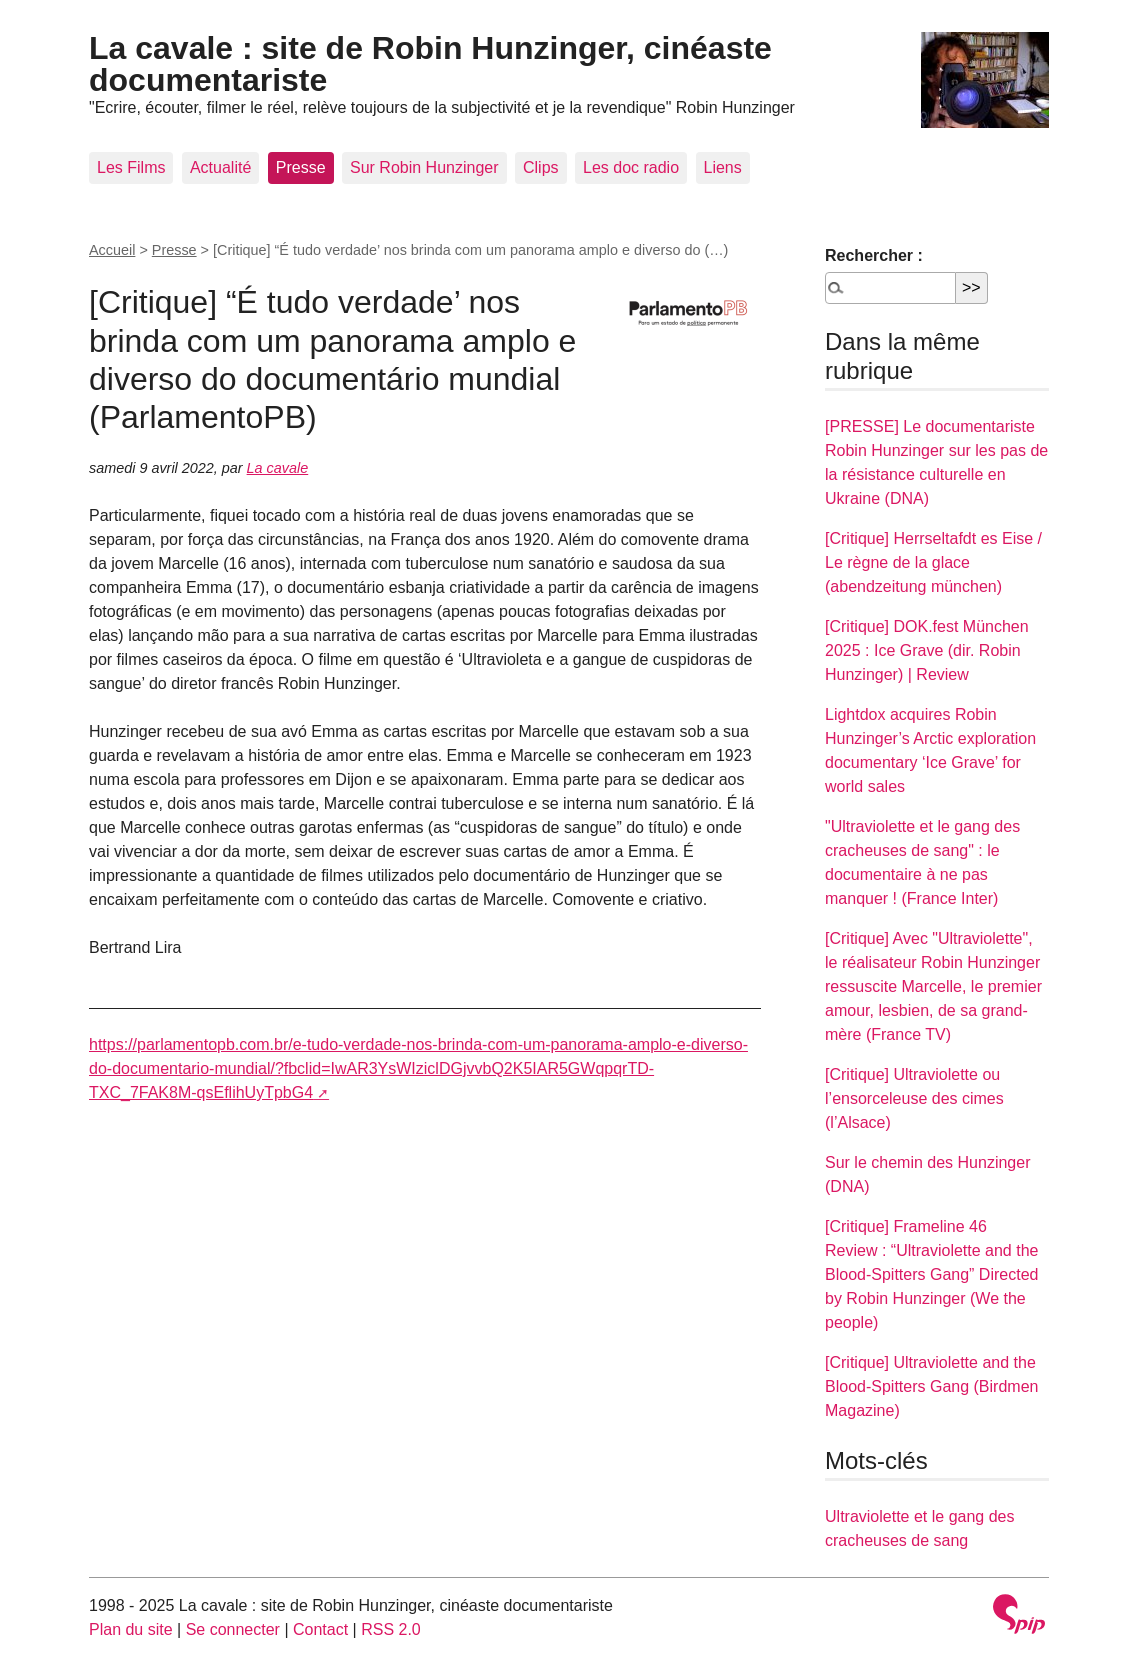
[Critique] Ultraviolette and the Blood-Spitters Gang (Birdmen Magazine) (931, 1386)
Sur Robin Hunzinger (424, 167)
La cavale (278, 468)
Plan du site (131, 1629)
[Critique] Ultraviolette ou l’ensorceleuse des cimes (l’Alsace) (914, 1098)
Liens (723, 167)
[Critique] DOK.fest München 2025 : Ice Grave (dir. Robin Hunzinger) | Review (927, 650)
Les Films (131, 167)
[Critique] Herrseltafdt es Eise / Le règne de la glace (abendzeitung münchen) (933, 562)
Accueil (112, 250)
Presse (301, 167)
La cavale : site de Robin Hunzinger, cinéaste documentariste (430, 64)
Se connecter (233, 1629)
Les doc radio (631, 167)
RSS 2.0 (391, 1629)
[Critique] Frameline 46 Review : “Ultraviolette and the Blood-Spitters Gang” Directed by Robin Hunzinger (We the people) (931, 1274)
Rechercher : (874, 255)
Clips (541, 167)
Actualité (220, 167)
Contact (320, 1629)
